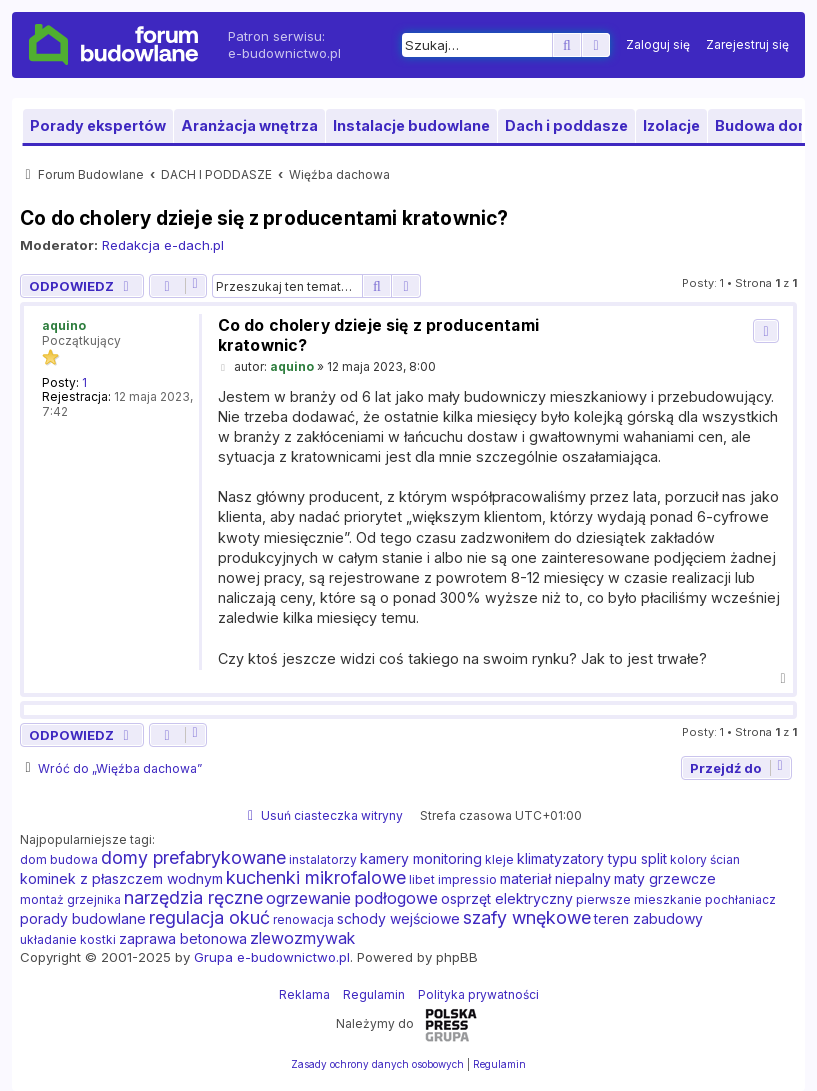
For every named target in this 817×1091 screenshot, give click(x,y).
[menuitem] (658, 45)
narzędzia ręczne (193, 898)
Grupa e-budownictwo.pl (272, 957)
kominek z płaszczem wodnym (121, 878)
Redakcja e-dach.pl (163, 245)
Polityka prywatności (478, 994)
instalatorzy (323, 859)
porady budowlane (83, 918)
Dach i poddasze (566, 125)
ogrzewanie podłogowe (352, 898)
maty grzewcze (665, 878)
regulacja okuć (209, 918)
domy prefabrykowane (193, 858)
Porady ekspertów (98, 125)
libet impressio (453, 879)
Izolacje (671, 125)
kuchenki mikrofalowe (316, 878)
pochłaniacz (740, 899)
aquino (64, 325)
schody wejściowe (398, 918)
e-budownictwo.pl (284, 53)
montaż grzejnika (70, 899)
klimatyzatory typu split (592, 858)
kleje (499, 859)
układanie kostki (68, 939)
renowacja (303, 919)
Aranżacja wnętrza (249, 125)
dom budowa (59, 859)
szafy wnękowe (527, 918)
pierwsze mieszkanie (639, 899)
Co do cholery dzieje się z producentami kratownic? (264, 218)
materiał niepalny (555, 878)
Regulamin (374, 994)
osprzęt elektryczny (507, 898)
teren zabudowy (648, 918)
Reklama (304, 994)
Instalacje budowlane (411, 125)
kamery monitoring (421, 858)
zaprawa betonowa (183, 938)
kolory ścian (705, 859)
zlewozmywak (302, 938)
